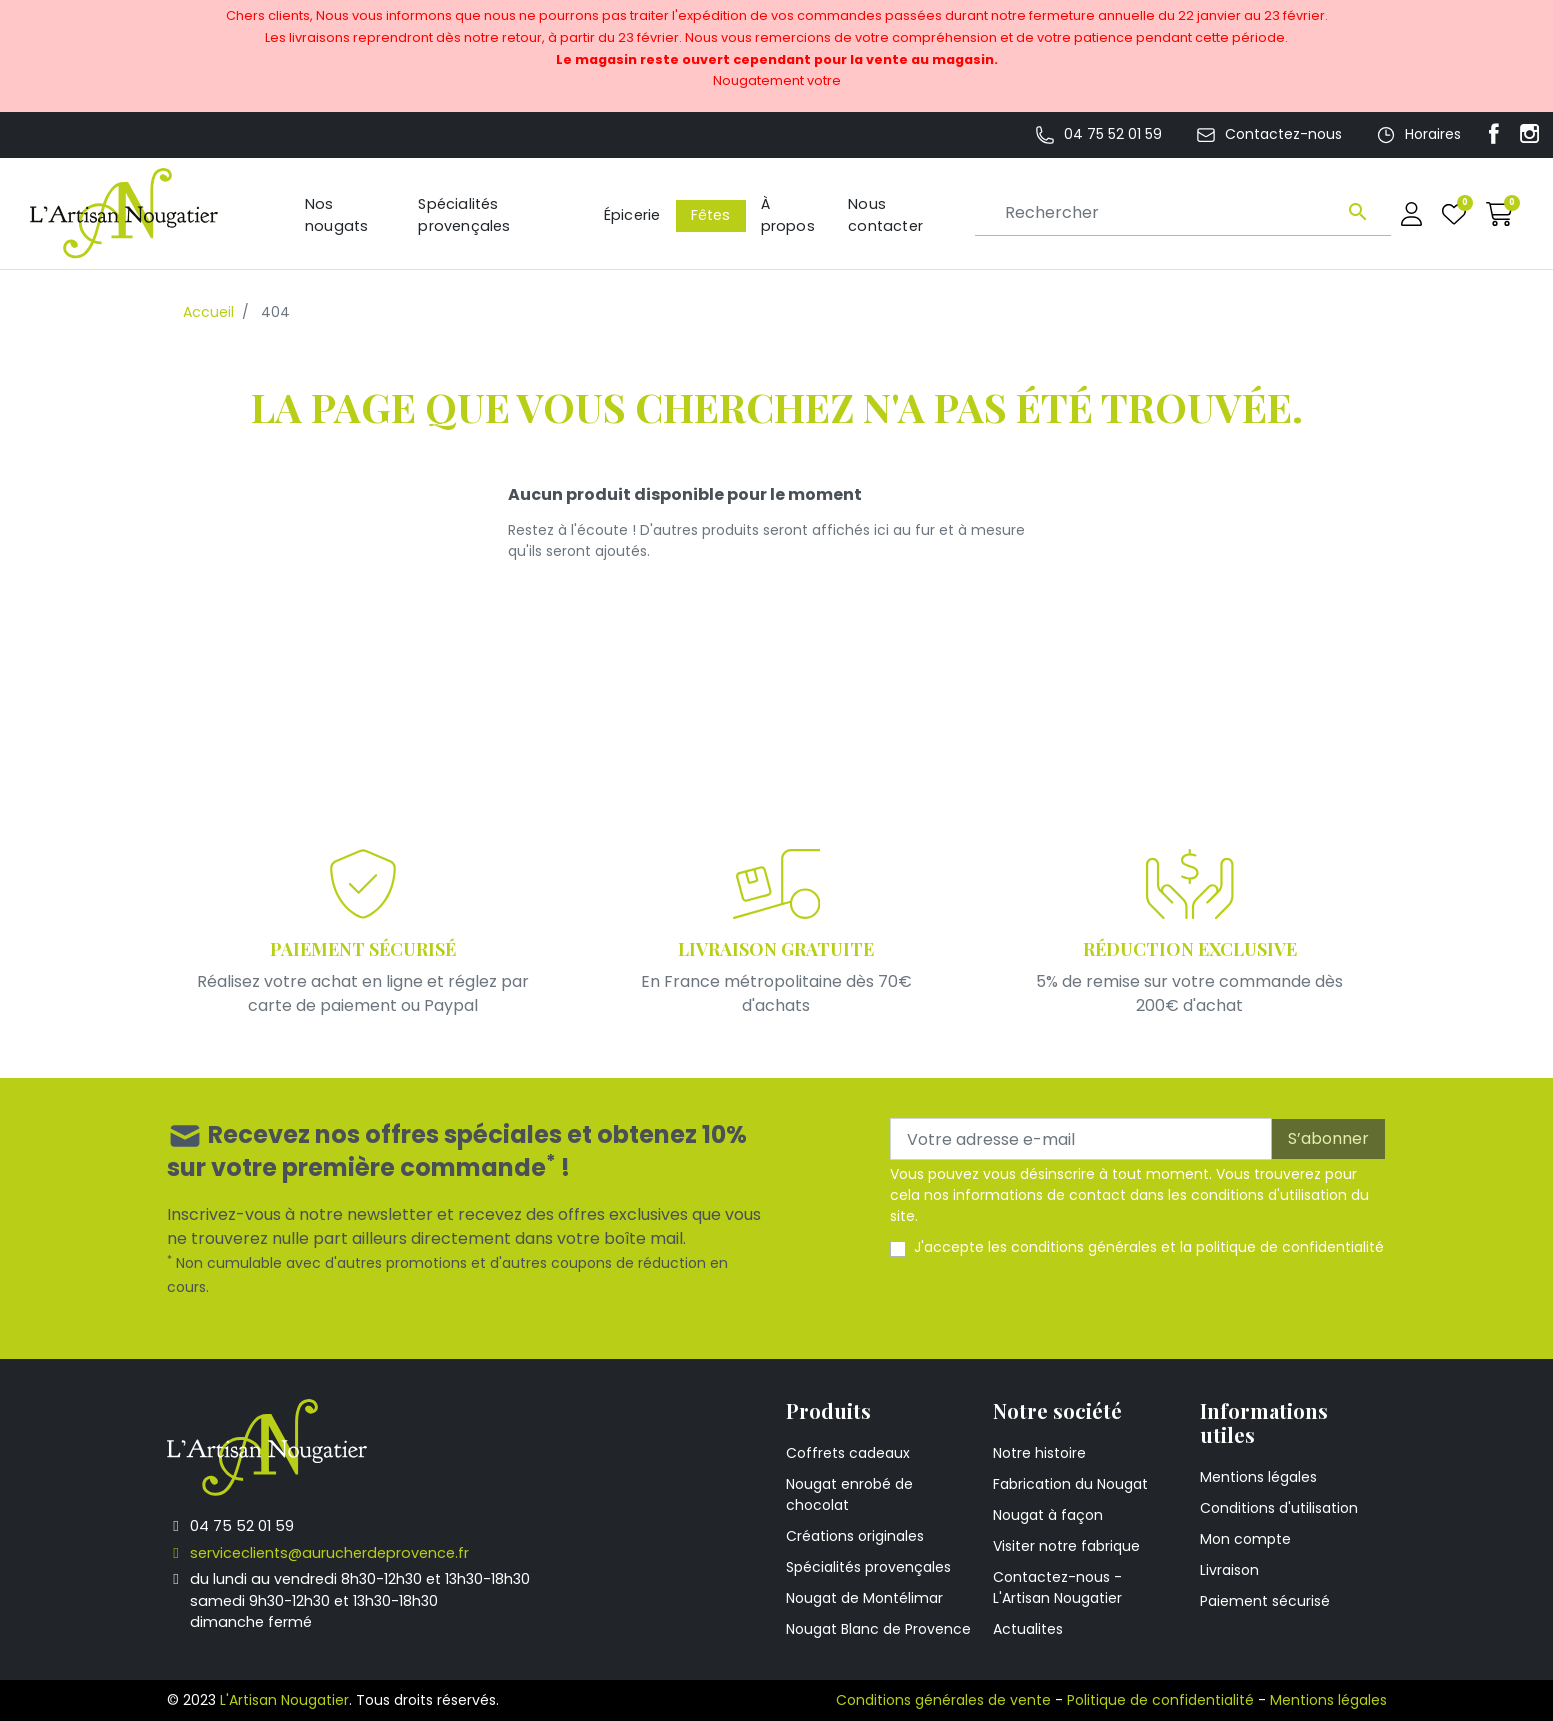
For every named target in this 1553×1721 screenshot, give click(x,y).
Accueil (208, 312)
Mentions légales (1258, 1477)
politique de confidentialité (1290, 1247)
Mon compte (1245, 1539)
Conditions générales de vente (943, 1700)
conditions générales (1084, 1247)
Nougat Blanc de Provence (878, 1629)
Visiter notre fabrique (1066, 1546)
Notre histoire (1039, 1453)
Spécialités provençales (868, 1567)
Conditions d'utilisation (1279, 1508)
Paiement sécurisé (1265, 1601)
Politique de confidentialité (1160, 1700)
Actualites (1028, 1629)
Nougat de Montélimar (864, 1598)
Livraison (1229, 1570)
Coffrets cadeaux (848, 1453)
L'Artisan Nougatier (284, 1700)
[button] (1499, 213)
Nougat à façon (1048, 1515)
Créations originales (855, 1536)
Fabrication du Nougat (1070, 1484)
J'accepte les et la (1149, 1247)
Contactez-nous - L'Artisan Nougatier (1057, 1587)
